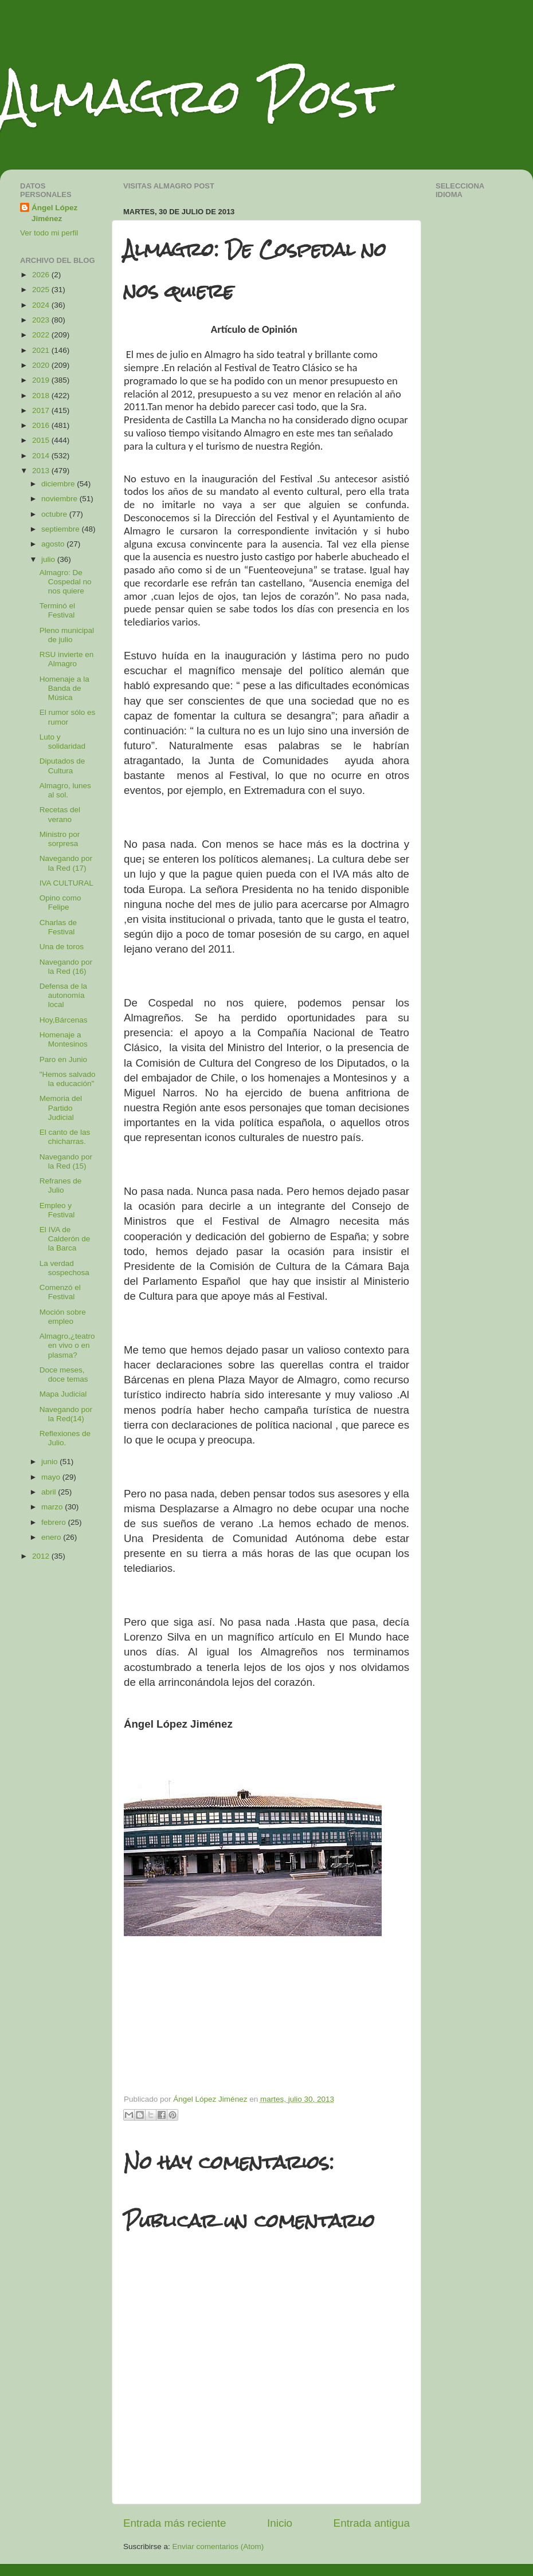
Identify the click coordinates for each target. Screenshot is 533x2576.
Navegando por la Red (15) (66, 1161)
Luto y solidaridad (62, 741)
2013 (42, 470)
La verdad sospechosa (64, 1268)
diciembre (59, 483)
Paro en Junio (63, 1059)
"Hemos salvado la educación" (68, 1079)
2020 (42, 365)
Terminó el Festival (57, 610)
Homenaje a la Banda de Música (64, 688)
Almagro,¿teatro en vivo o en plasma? (67, 1345)
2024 (42, 305)
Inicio (279, 2523)
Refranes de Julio (61, 1185)
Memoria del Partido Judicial (61, 1107)
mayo (51, 1477)
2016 (42, 425)
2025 (42, 289)
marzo (53, 1507)
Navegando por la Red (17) (66, 863)
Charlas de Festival (58, 927)
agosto (53, 544)
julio (49, 559)
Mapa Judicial (63, 1394)
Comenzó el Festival (60, 1292)
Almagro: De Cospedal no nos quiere (66, 581)
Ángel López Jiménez (54, 213)
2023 (42, 320)
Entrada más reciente (174, 2523)
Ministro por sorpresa (60, 839)
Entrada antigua (372, 2523)
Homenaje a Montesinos (64, 1039)
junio (50, 1461)
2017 (42, 410)
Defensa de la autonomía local (63, 995)
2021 (42, 350)
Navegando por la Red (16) (66, 967)
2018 (42, 395)
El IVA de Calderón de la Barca (65, 1238)
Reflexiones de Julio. (65, 1438)
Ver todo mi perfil (49, 233)
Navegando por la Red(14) (66, 1414)
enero (52, 1537)
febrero (54, 1522)
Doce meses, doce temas (64, 1374)
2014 (42, 455)
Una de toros (62, 946)
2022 (42, 335)
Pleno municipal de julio (67, 635)
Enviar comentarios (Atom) (218, 2546)
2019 (42, 380)
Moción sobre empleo (63, 1317)
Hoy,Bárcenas (64, 1020)
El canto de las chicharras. (65, 1137)
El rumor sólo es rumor (68, 717)
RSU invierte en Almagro (67, 659)
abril (49, 1492)
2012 (42, 1556)
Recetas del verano (60, 814)
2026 (42, 274)
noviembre (60, 498)
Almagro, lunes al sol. (65, 790)
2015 (42, 440)
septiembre (61, 529)
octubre (55, 514)
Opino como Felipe (60, 902)
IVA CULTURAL (66, 883)
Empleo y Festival (57, 1210)
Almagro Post (194, 96)
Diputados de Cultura (62, 765)
